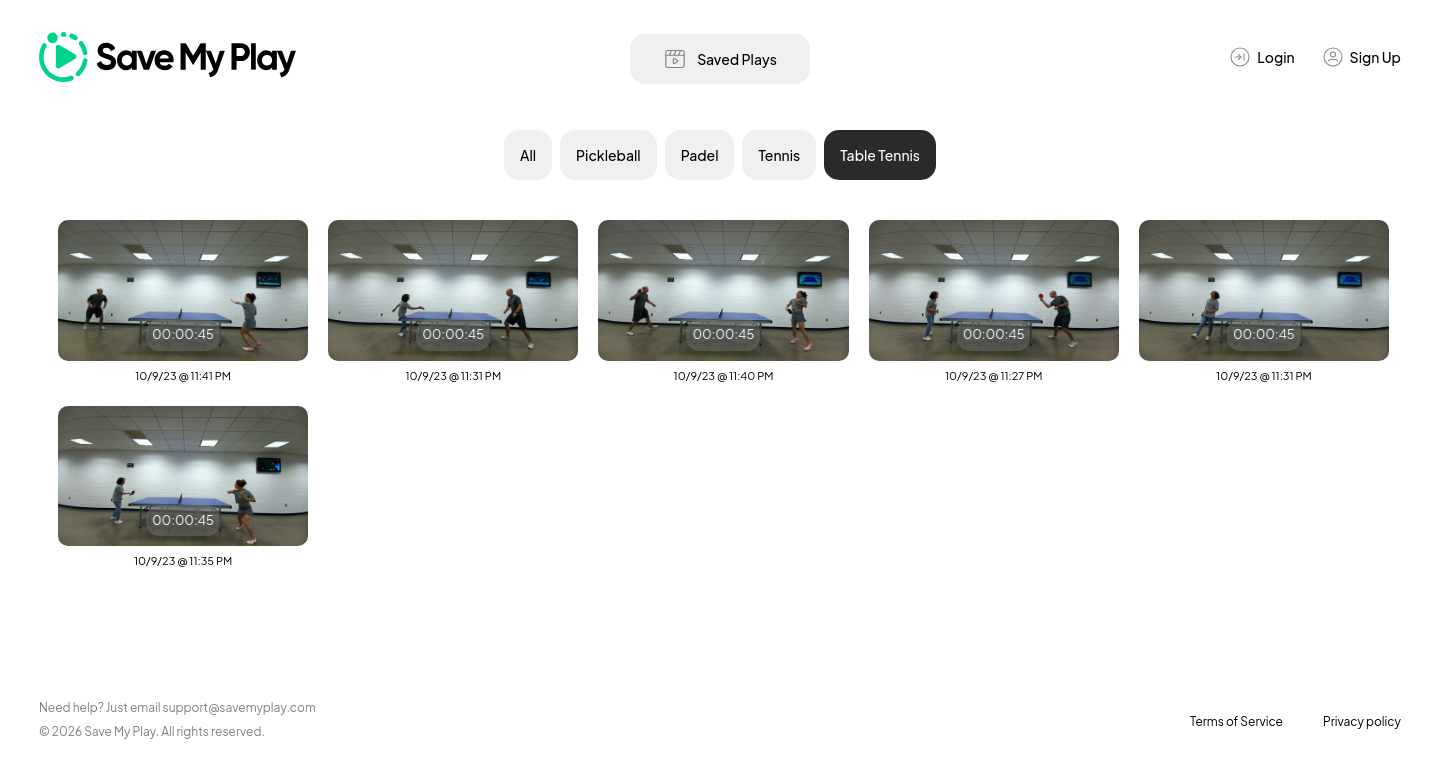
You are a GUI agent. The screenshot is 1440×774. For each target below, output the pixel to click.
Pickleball (608, 155)
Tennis (779, 155)
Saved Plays (720, 59)
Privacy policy (1362, 721)
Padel (700, 155)
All (528, 155)
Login (1261, 57)
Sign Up (1361, 57)
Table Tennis (880, 155)
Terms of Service (1236, 721)
